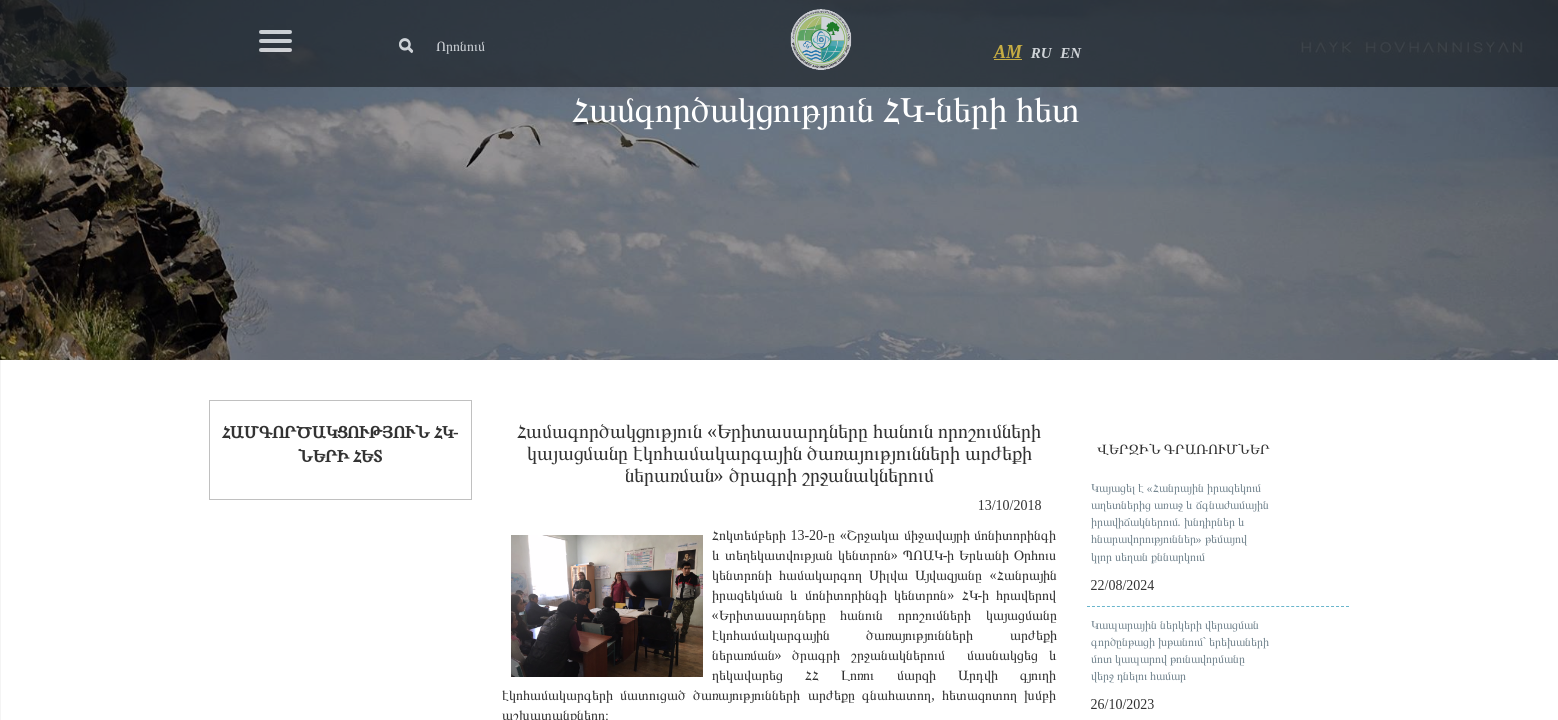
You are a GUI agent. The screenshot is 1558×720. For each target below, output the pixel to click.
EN (1070, 53)
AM (1008, 52)
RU (1041, 53)
